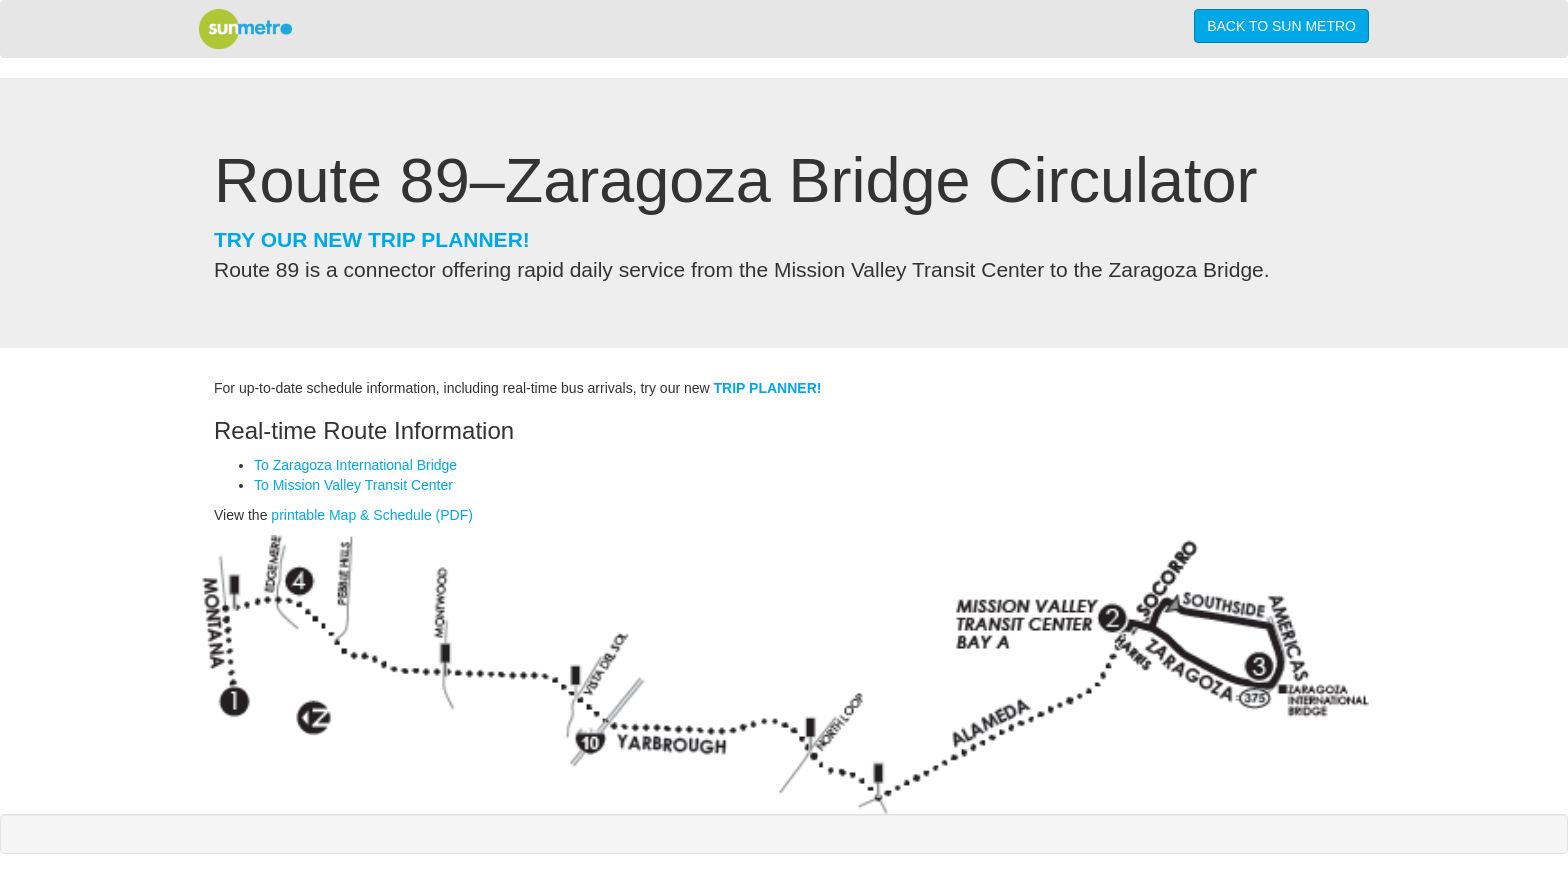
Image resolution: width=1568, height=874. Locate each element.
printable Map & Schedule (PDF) (372, 515)
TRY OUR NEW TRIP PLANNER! (372, 239)
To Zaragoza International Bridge (355, 465)
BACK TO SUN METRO (1281, 26)
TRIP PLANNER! (768, 388)
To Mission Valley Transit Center (353, 485)
